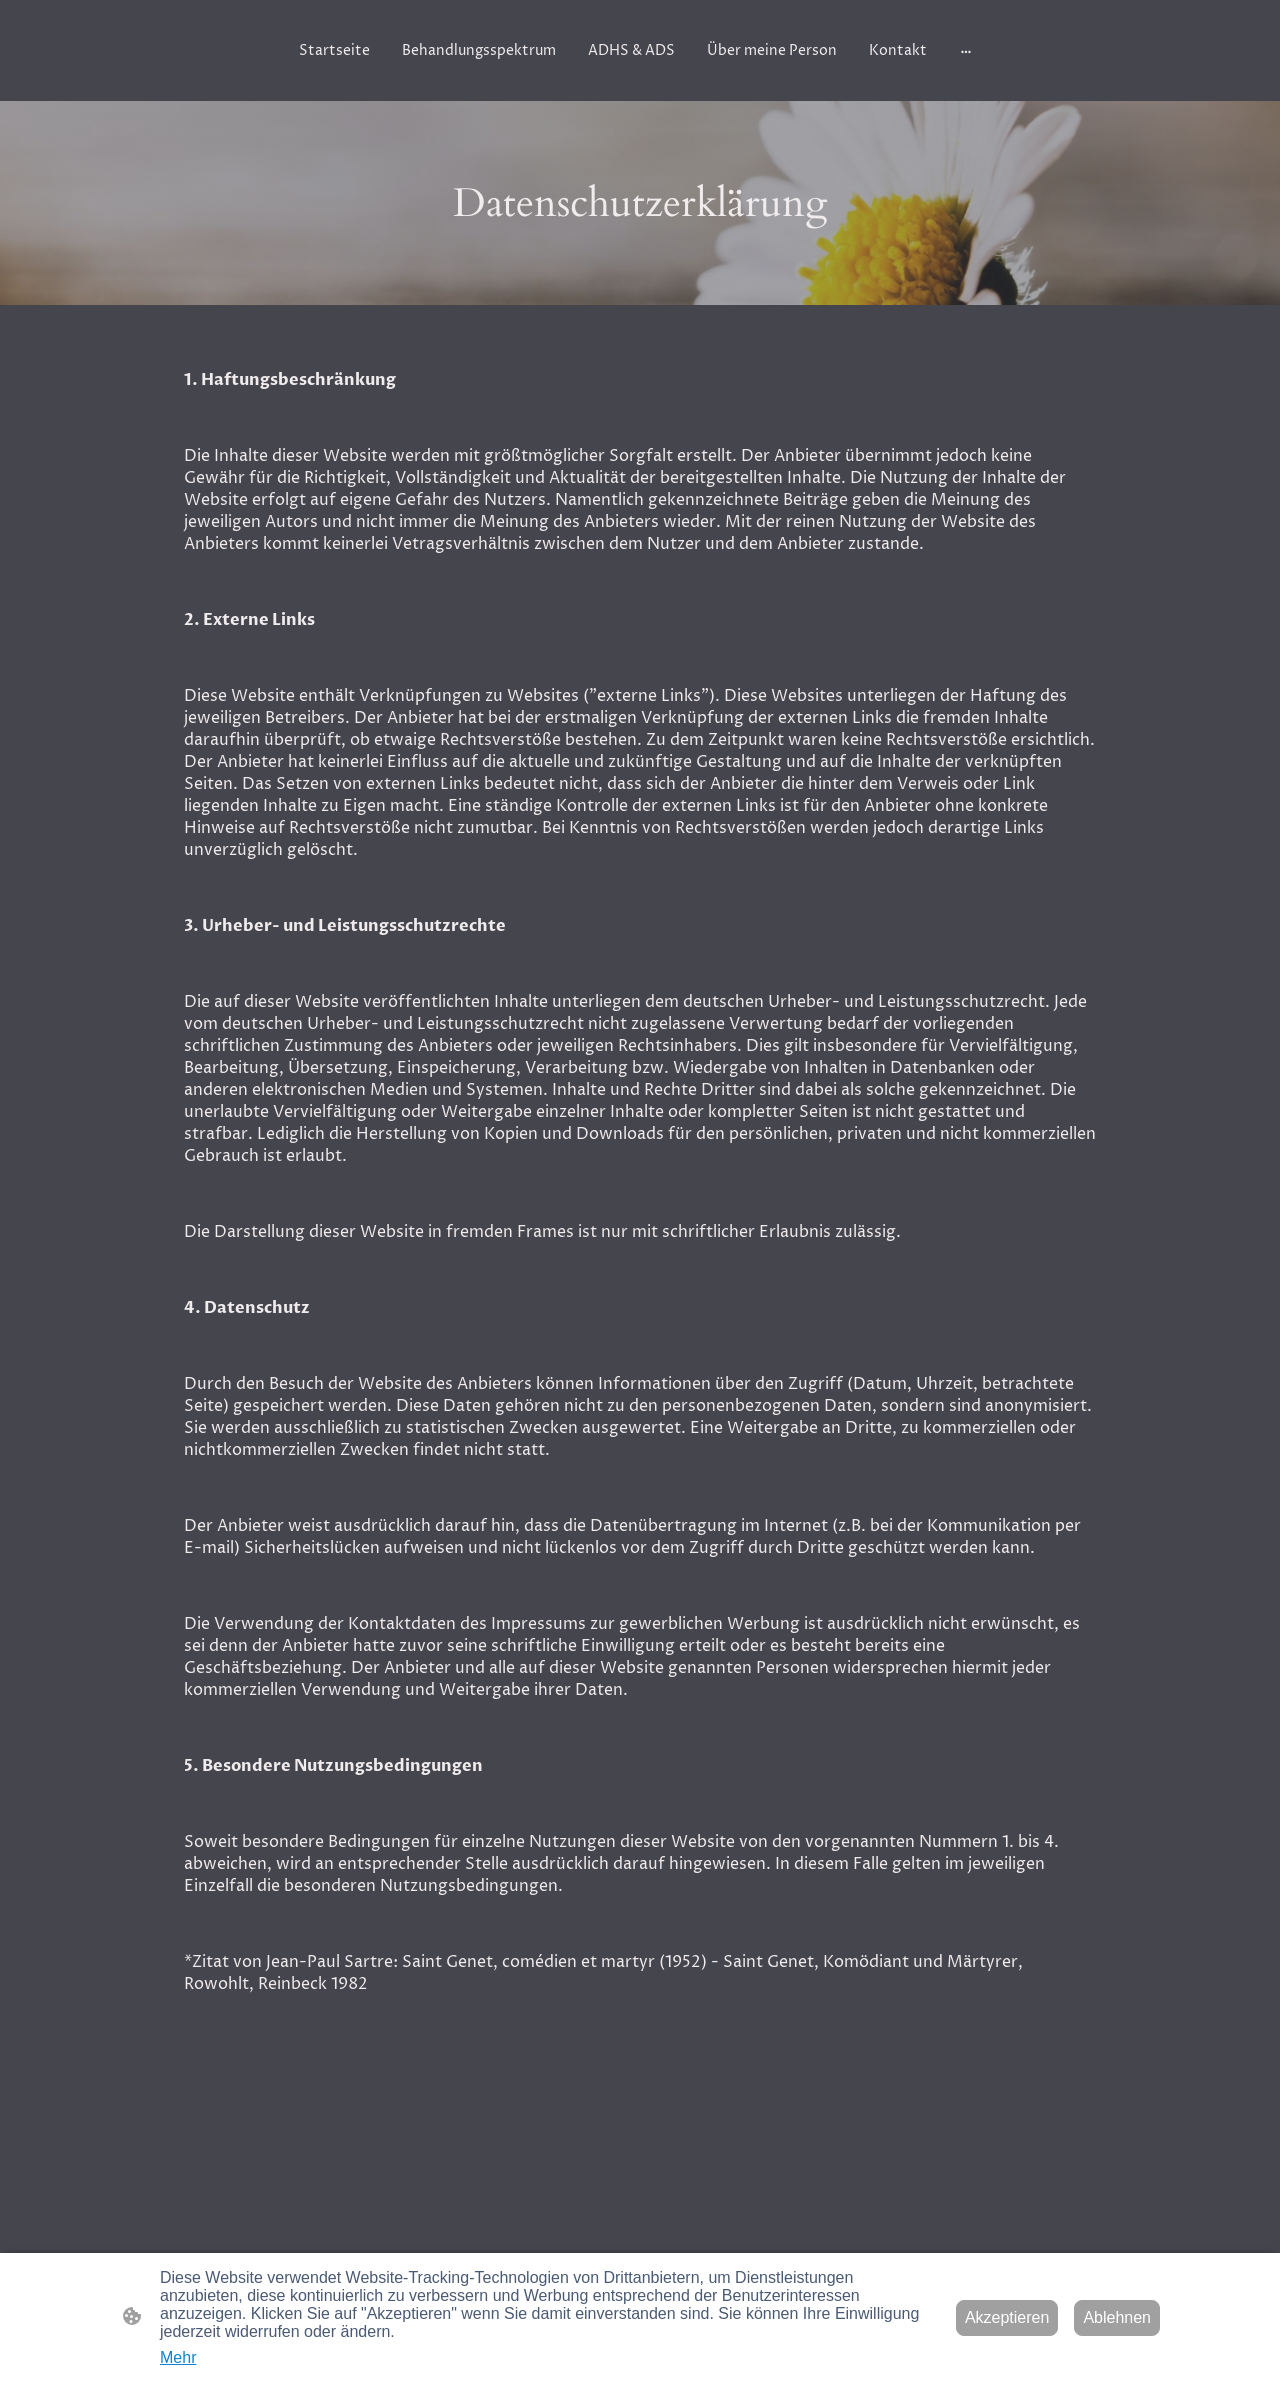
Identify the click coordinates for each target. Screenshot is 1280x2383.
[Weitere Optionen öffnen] (966, 50)
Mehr (178, 2357)
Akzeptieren (1007, 2317)
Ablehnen (1117, 2317)
